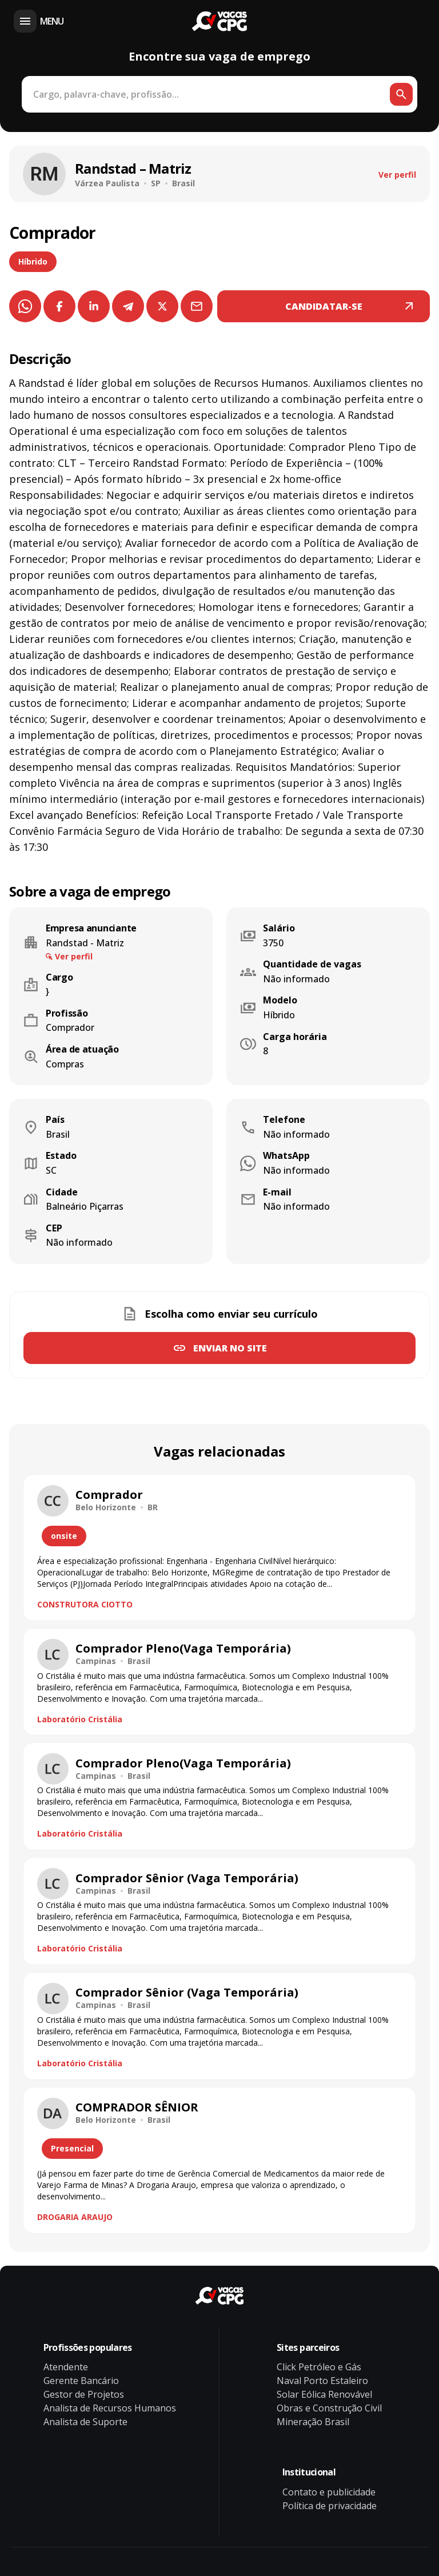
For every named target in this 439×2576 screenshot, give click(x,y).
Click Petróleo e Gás (319, 2367)
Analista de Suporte (85, 2421)
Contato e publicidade (329, 2492)
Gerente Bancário (81, 2380)
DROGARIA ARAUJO (75, 2216)
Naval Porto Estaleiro (322, 2380)
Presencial (72, 2148)
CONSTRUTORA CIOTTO (85, 1604)
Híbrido (32, 261)
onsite (64, 1535)
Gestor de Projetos (83, 2394)
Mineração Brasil (313, 2421)
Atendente (65, 2367)
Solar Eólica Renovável (324, 2394)
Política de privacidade (329, 2505)
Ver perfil (397, 174)
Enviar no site (230, 1348)
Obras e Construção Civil (329, 2408)
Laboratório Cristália (79, 1719)
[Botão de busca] (401, 94)
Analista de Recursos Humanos (109, 2408)
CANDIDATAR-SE (323, 306)
